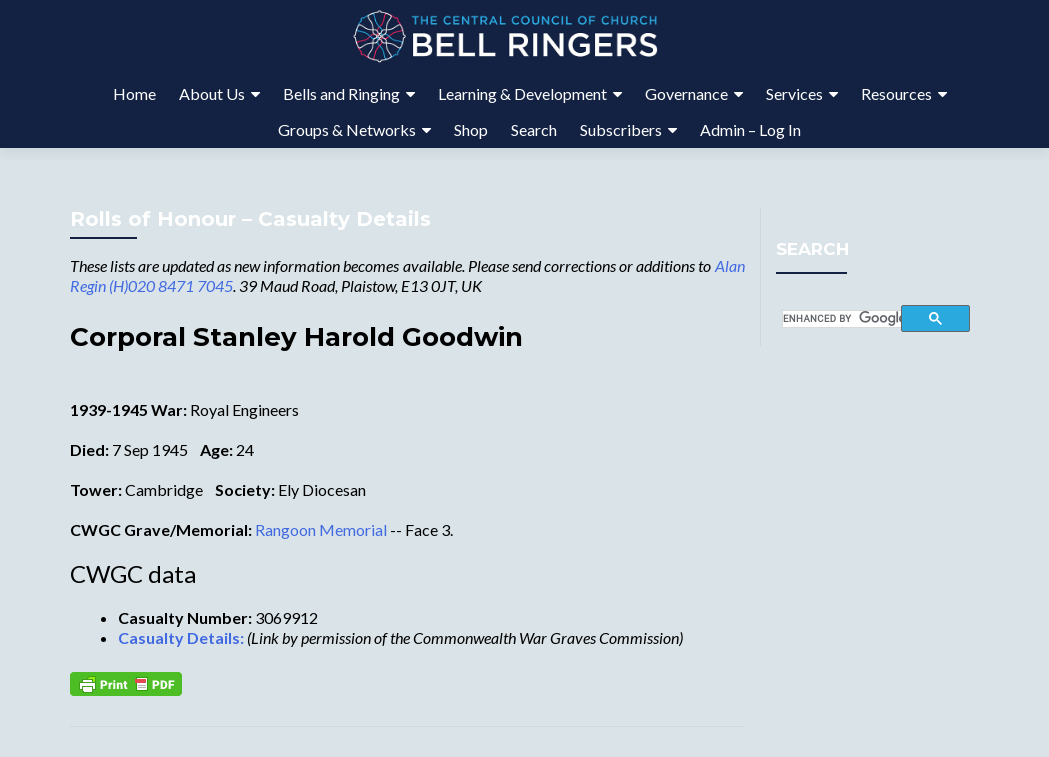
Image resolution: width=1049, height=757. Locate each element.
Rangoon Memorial (321, 529)
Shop (471, 129)
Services (794, 93)
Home (134, 93)
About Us (212, 93)
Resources (896, 93)
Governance (686, 93)
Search (534, 129)
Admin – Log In (750, 129)
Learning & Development (522, 93)
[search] (842, 319)
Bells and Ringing (341, 93)
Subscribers (621, 129)
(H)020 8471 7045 (171, 285)
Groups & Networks (347, 129)
